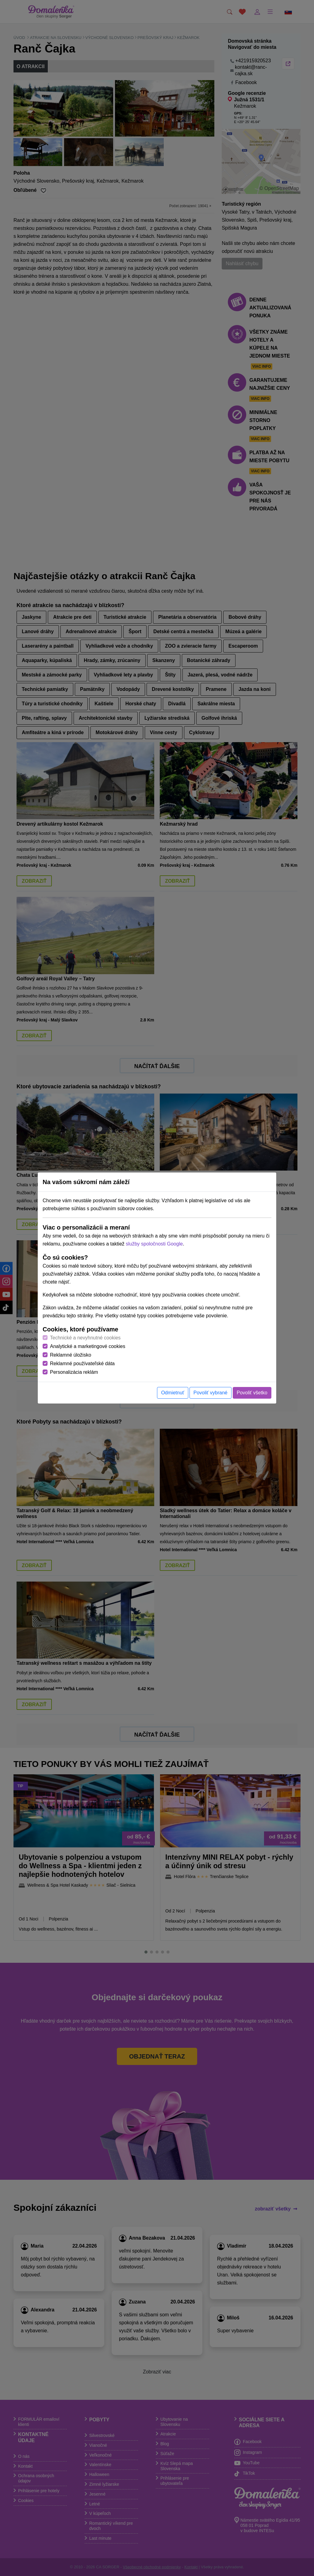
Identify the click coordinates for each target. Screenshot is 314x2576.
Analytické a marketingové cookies (87, 1346)
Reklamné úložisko (70, 1355)
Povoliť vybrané (210, 1392)
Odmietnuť (172, 1392)
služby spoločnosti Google (154, 1243)
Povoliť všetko (252, 1392)
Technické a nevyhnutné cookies (85, 1337)
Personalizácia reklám (74, 1372)
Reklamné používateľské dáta (82, 1363)
